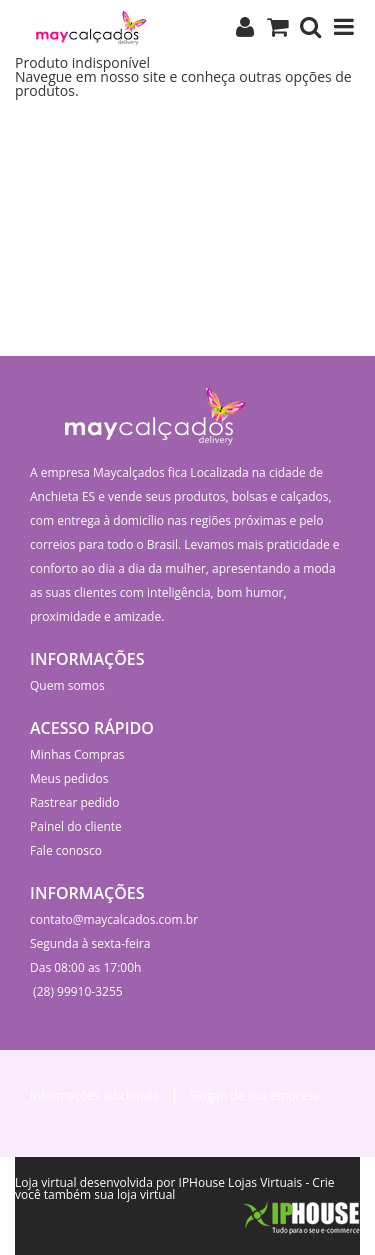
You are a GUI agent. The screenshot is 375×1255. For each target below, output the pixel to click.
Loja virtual (46, 1182)
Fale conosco (66, 850)
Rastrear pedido (74, 802)
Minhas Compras (77, 754)
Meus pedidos (69, 778)
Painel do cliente (76, 826)
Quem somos (67, 685)
